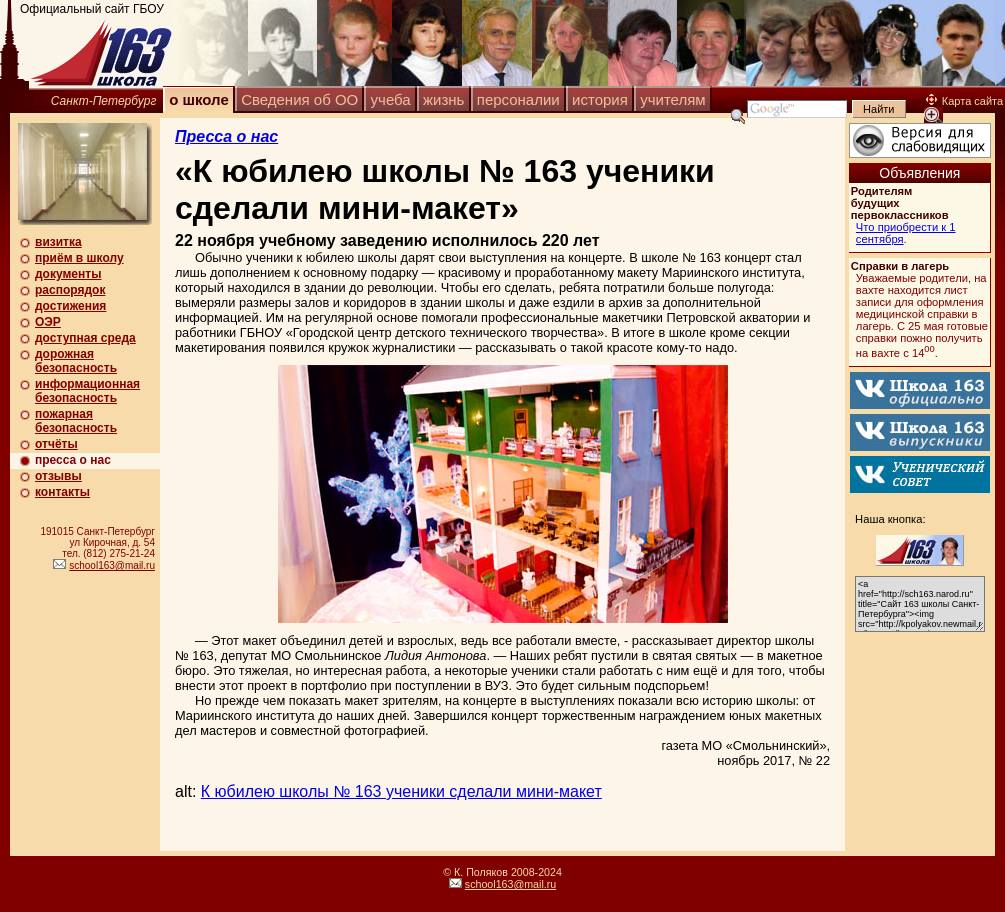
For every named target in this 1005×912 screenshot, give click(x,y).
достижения (70, 306)
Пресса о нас (226, 136)
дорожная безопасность (76, 361)
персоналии (518, 99)
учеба (391, 99)
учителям (672, 99)
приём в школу (79, 258)
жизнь (443, 99)
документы (68, 274)
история (600, 99)
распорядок (70, 290)
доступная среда (85, 338)
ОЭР (48, 322)
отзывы (58, 476)
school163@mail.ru (112, 565)
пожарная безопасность (76, 421)
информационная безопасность (87, 391)
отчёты (56, 444)
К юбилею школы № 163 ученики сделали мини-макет (401, 791)
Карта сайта (964, 101)
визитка (58, 242)
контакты (62, 492)
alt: (388, 791)
